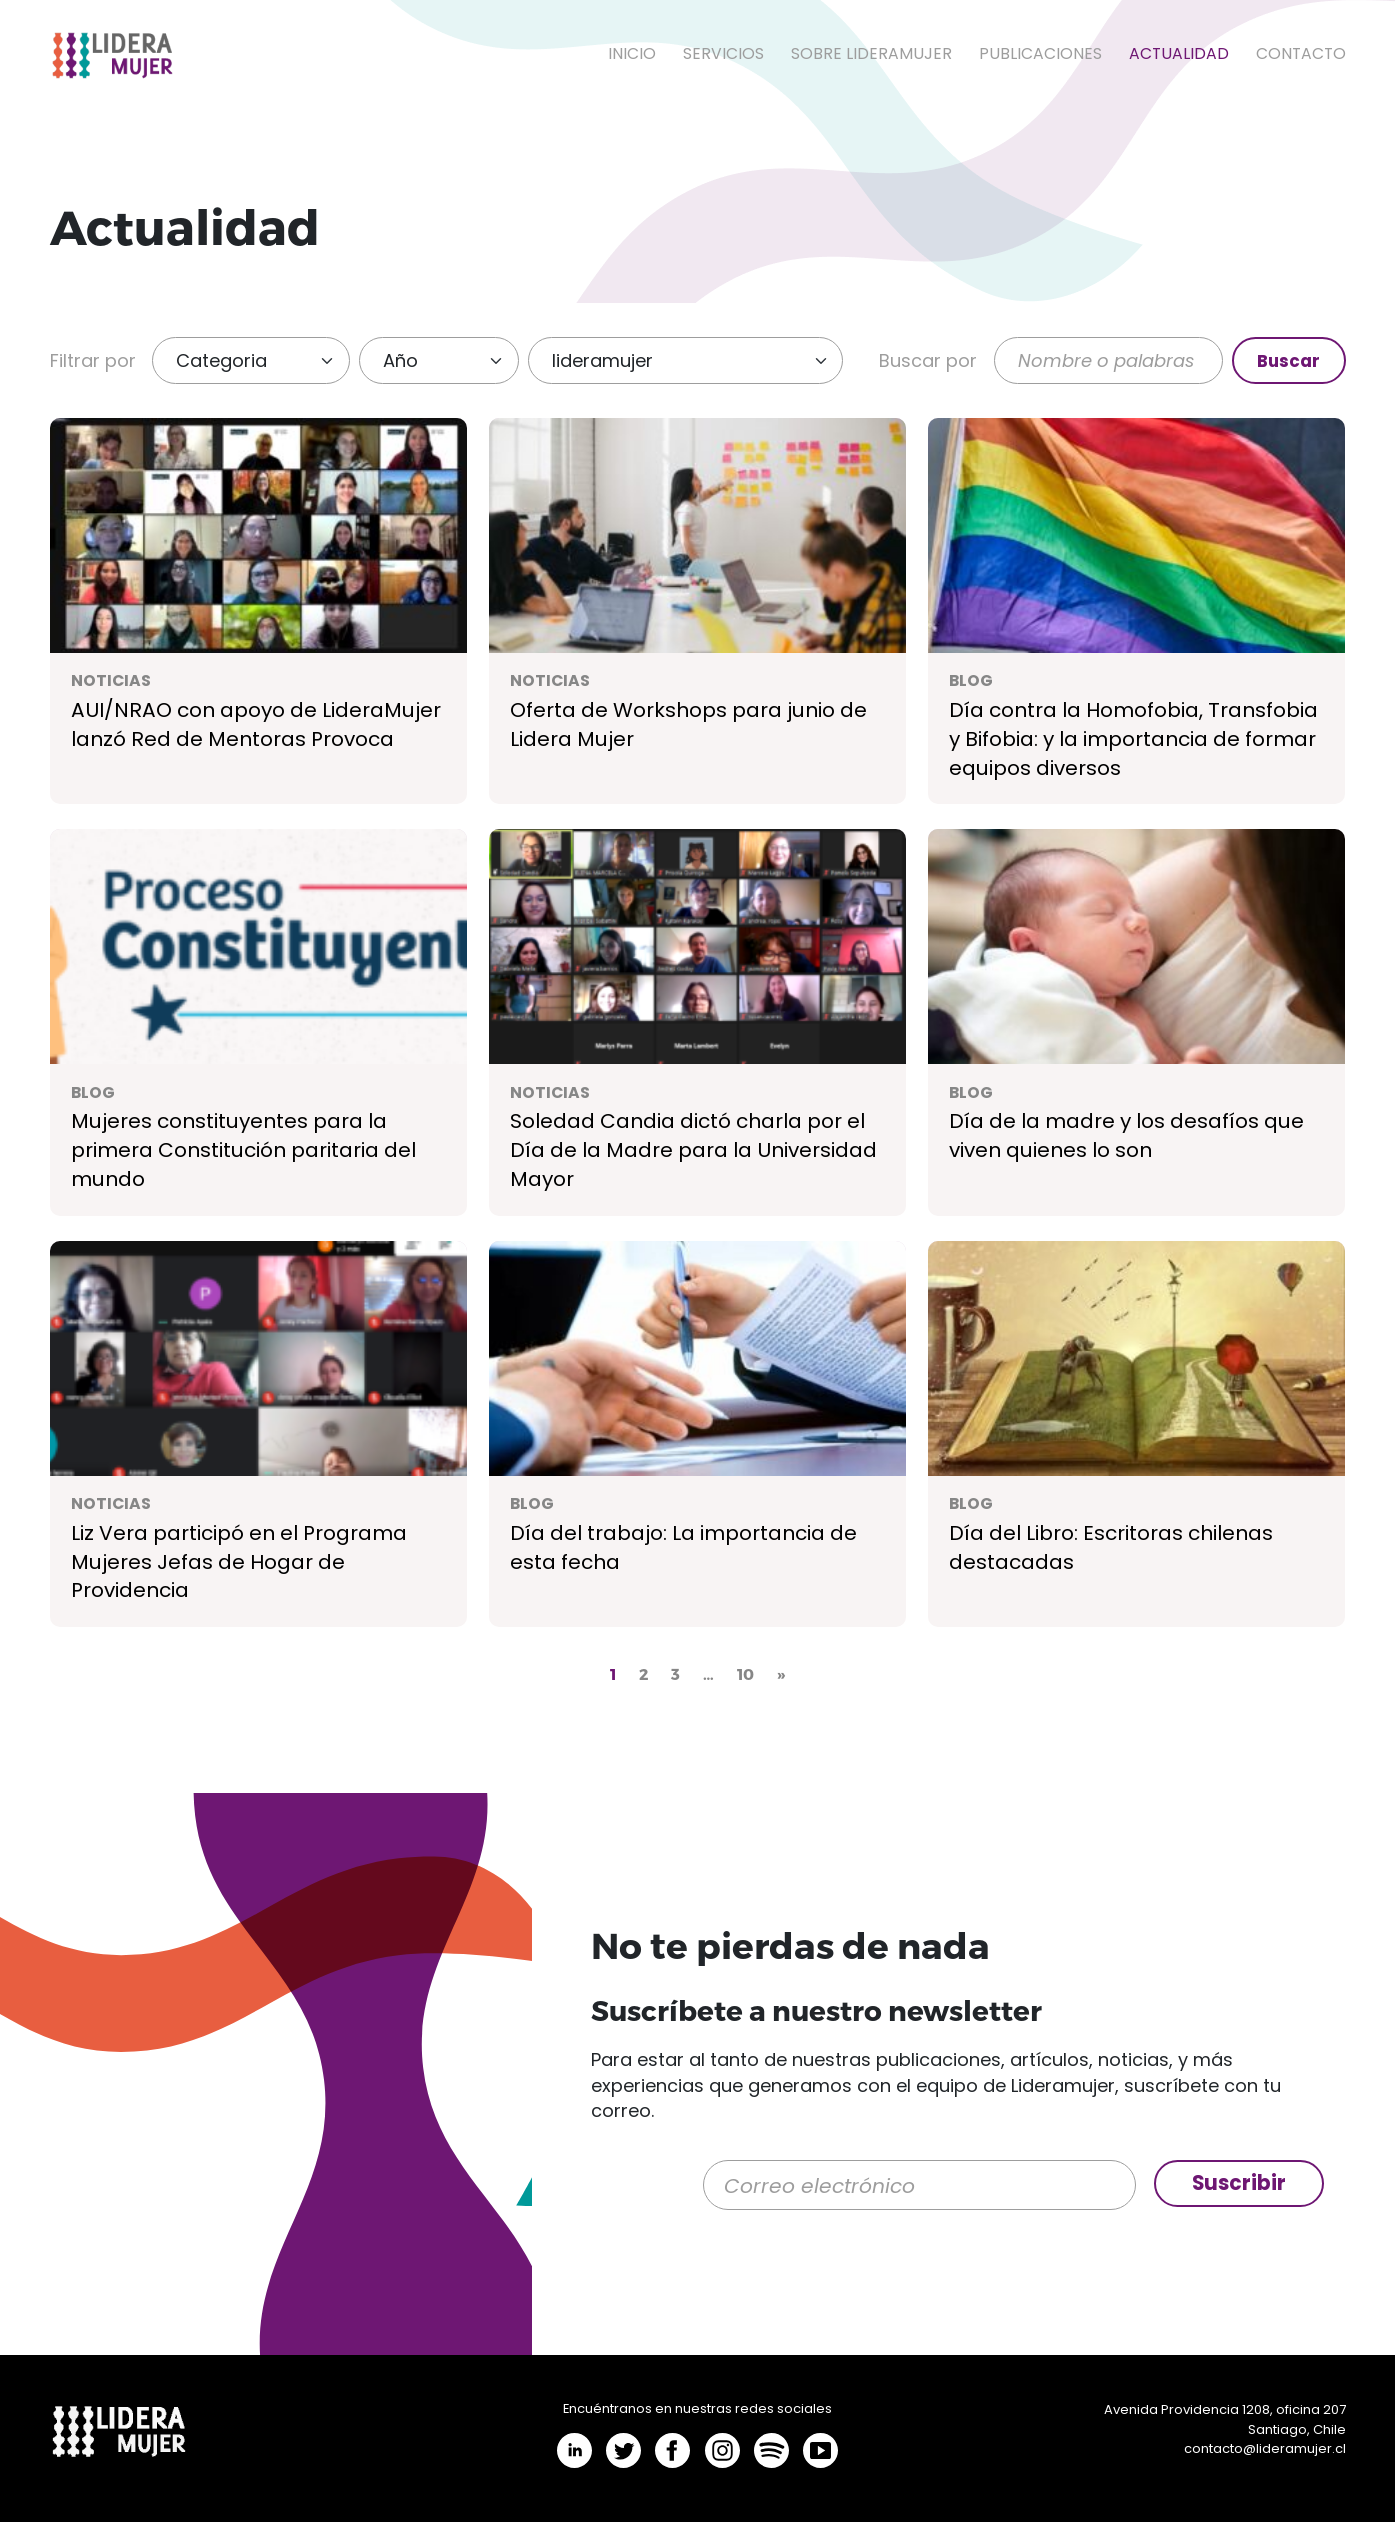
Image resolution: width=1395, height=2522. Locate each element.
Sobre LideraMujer (871, 53)
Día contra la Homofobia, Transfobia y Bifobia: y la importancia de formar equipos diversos (1133, 739)
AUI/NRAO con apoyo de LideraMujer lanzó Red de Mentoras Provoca (256, 724)
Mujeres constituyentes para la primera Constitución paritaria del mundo (243, 1150)
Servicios (723, 53)
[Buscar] (1108, 360)
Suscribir (1239, 2183)
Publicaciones (1040, 53)
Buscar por (928, 360)
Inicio (632, 53)
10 (745, 1673)
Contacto (1301, 53)
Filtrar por (93, 360)
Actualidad (1179, 53)
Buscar (1288, 361)
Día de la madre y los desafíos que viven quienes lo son (1126, 1135)
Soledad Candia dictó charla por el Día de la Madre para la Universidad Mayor (693, 1150)
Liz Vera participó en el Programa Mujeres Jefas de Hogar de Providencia (239, 1562)
